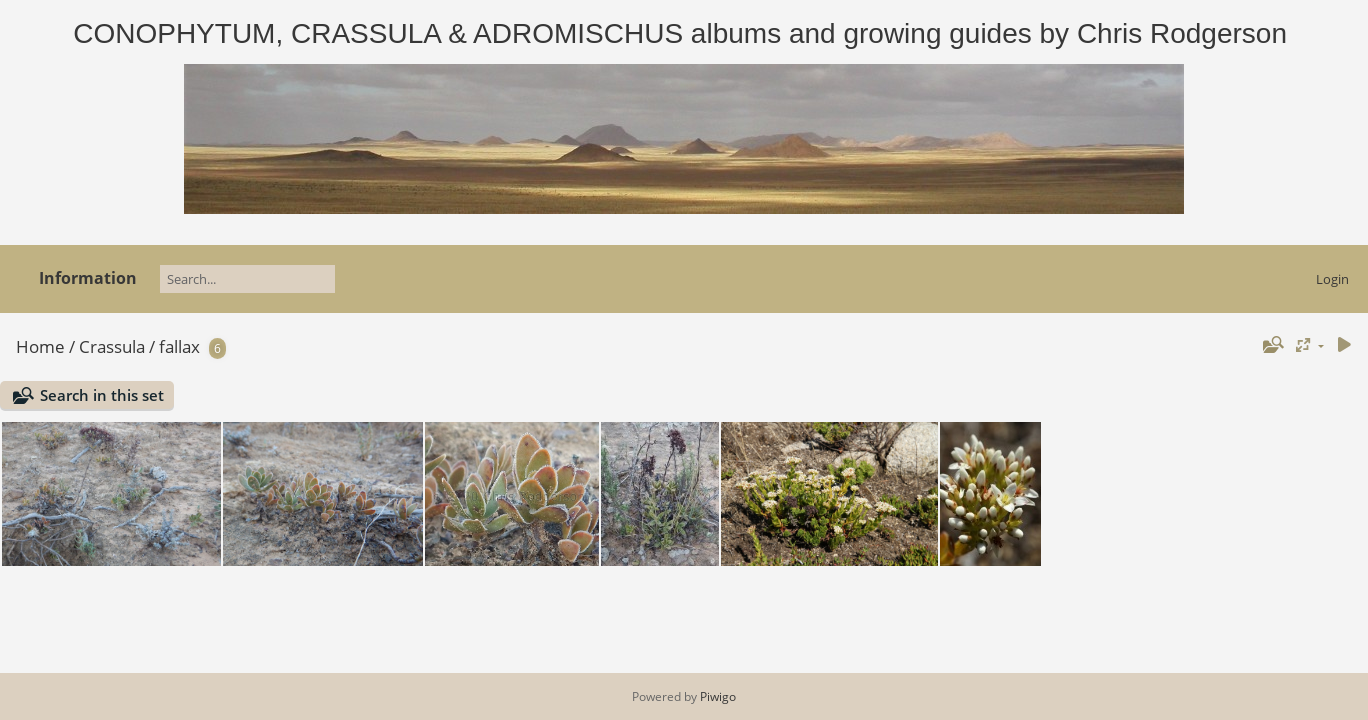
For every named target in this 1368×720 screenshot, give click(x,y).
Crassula (112, 346)
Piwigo (718, 696)
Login (1332, 279)
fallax (179, 346)
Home (40, 346)
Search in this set (102, 395)
